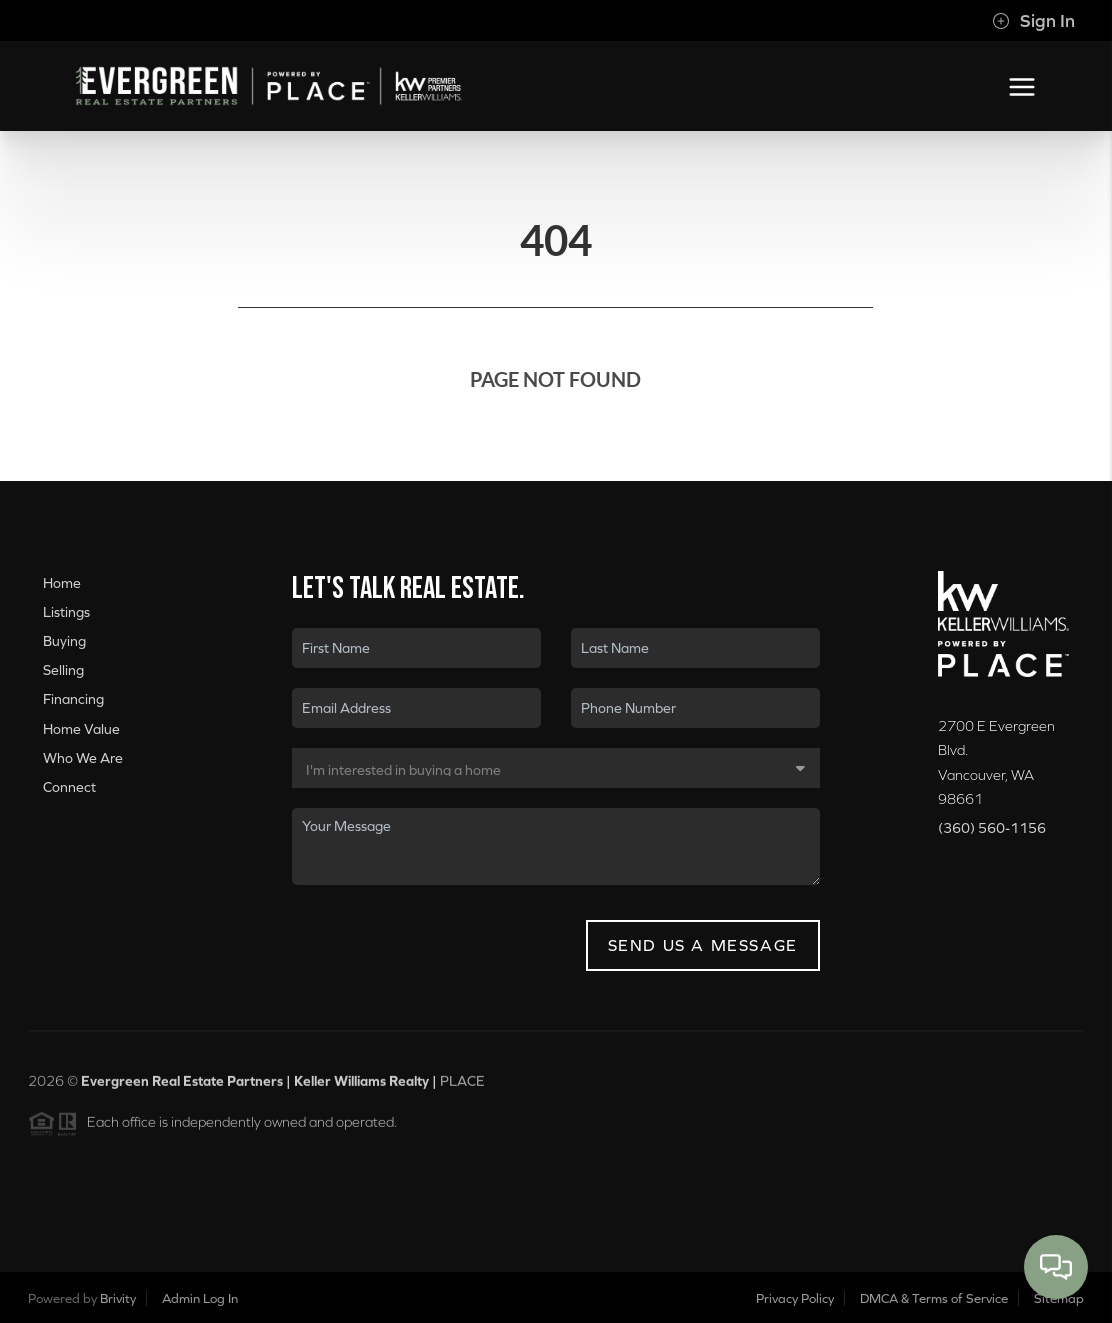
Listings (66, 612)
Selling (63, 670)
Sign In (1033, 21)
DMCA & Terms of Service (934, 1298)
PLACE (462, 1087)
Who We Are (83, 758)
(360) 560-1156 (992, 828)
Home (62, 583)
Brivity (118, 1298)
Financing (73, 699)
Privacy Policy (795, 1298)
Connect (69, 787)
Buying (64, 641)
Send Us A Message (703, 945)
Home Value (81, 729)
